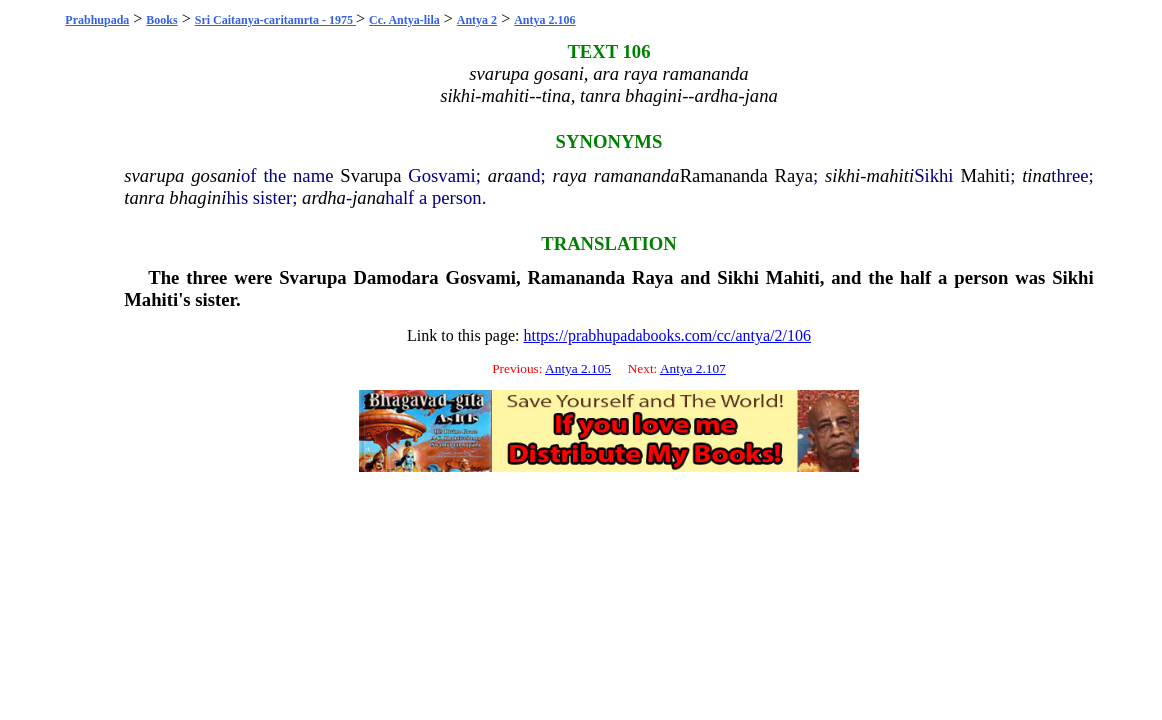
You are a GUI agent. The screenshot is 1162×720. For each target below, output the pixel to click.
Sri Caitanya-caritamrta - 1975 (275, 20)
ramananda (637, 175)
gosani (216, 175)
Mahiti (985, 175)
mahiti (890, 175)
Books (161, 20)
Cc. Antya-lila (404, 20)
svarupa (154, 175)
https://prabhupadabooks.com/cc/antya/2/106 (667, 335)
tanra (144, 197)
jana (368, 197)
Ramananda (724, 175)
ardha (324, 197)
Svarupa (370, 175)
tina (1036, 175)
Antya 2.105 (578, 368)
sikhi (842, 175)
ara (501, 175)
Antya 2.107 (693, 368)
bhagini (197, 197)
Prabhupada (97, 20)
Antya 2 (477, 20)
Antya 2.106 (544, 20)
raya (570, 175)
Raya (794, 175)
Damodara (396, 277)
